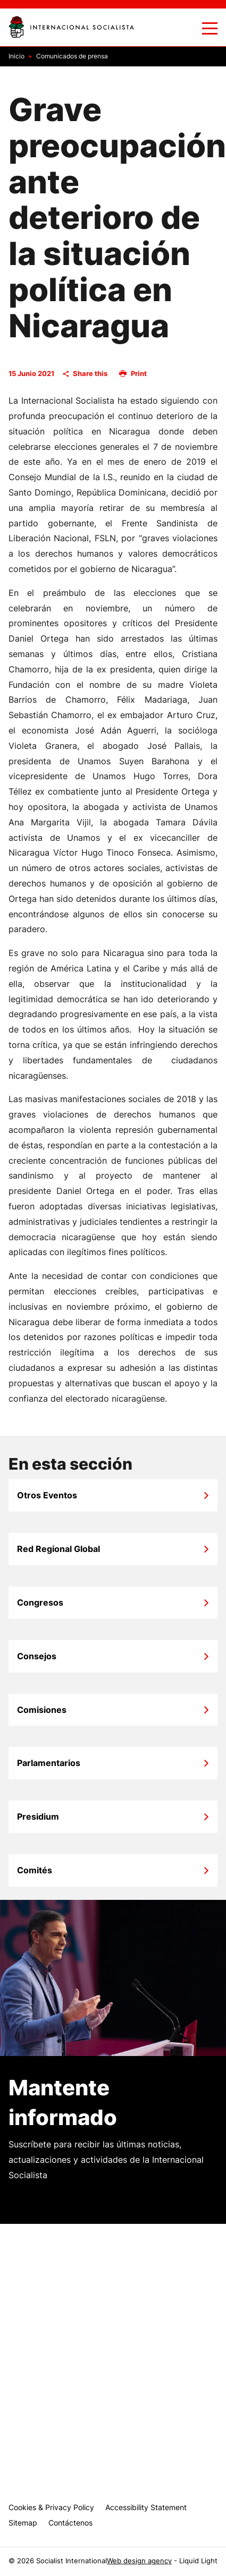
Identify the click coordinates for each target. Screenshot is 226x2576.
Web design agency (139, 2561)
